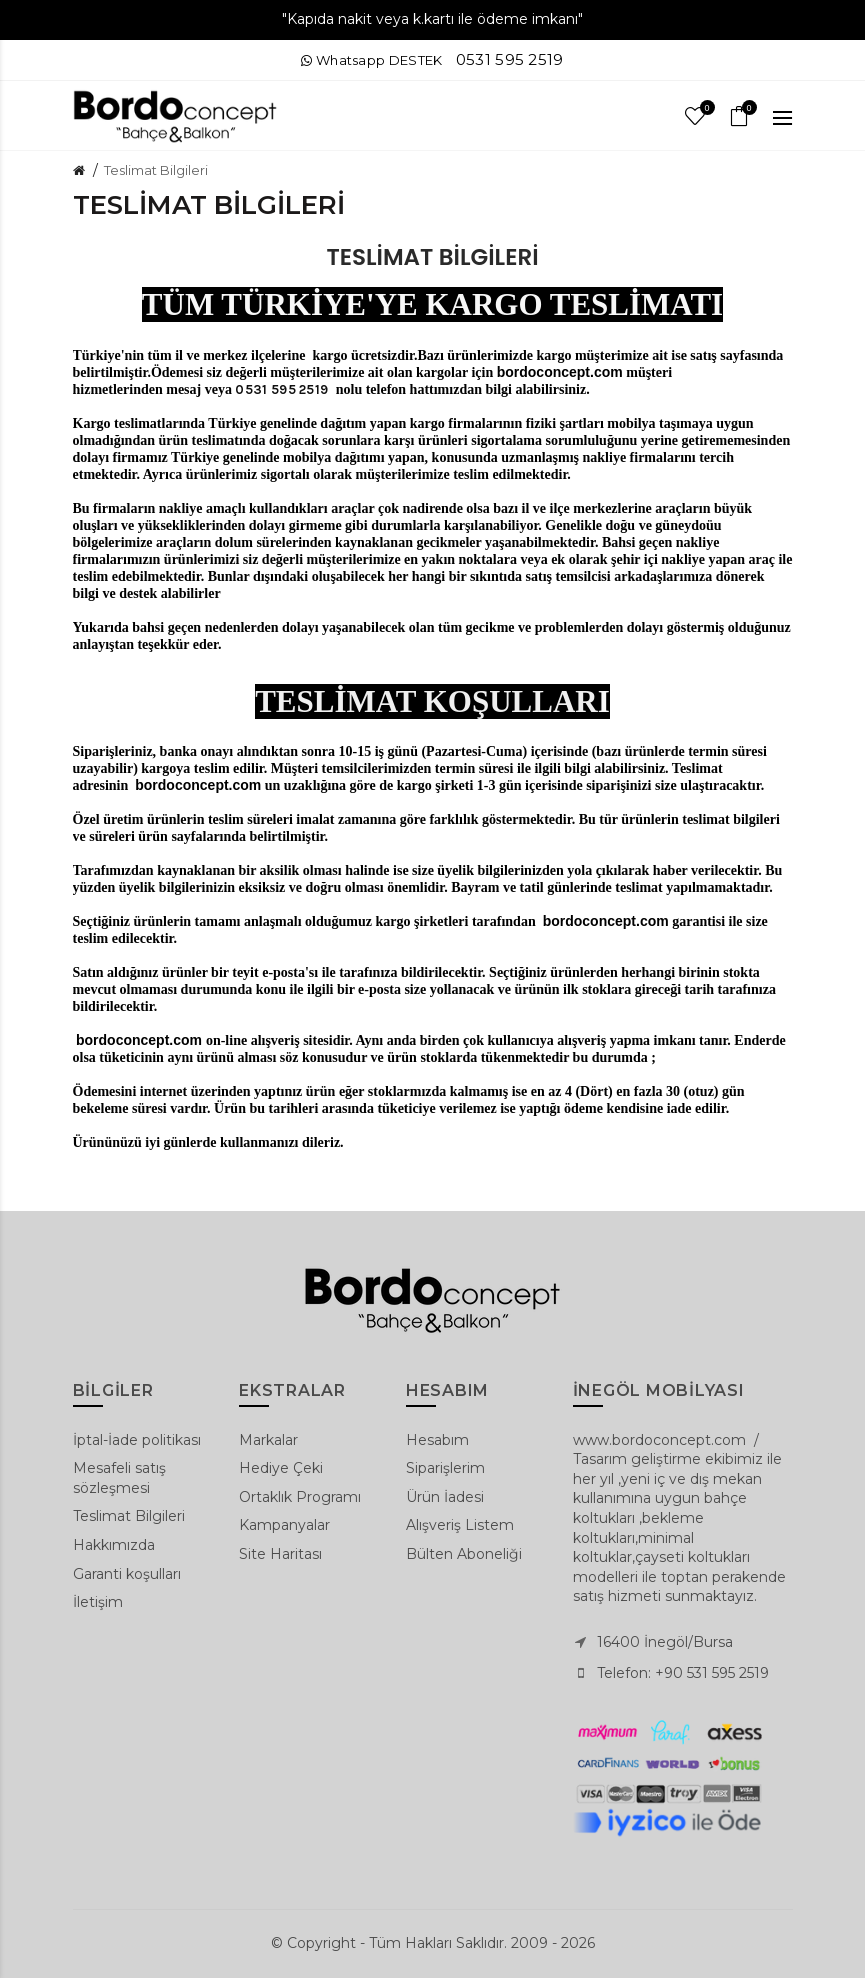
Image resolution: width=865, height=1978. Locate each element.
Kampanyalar (284, 1525)
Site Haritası (280, 1554)
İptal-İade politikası (137, 1440)
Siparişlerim (445, 1468)
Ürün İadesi (445, 1497)
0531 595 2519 (510, 59)
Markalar (268, 1440)
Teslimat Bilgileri (156, 170)
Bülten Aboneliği (464, 1554)
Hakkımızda (114, 1545)
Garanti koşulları (127, 1574)
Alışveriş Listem (460, 1525)
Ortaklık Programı (300, 1497)
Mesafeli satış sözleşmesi (119, 1478)
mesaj (183, 389)
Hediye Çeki (281, 1468)
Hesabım (437, 1440)
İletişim (98, 1602)
